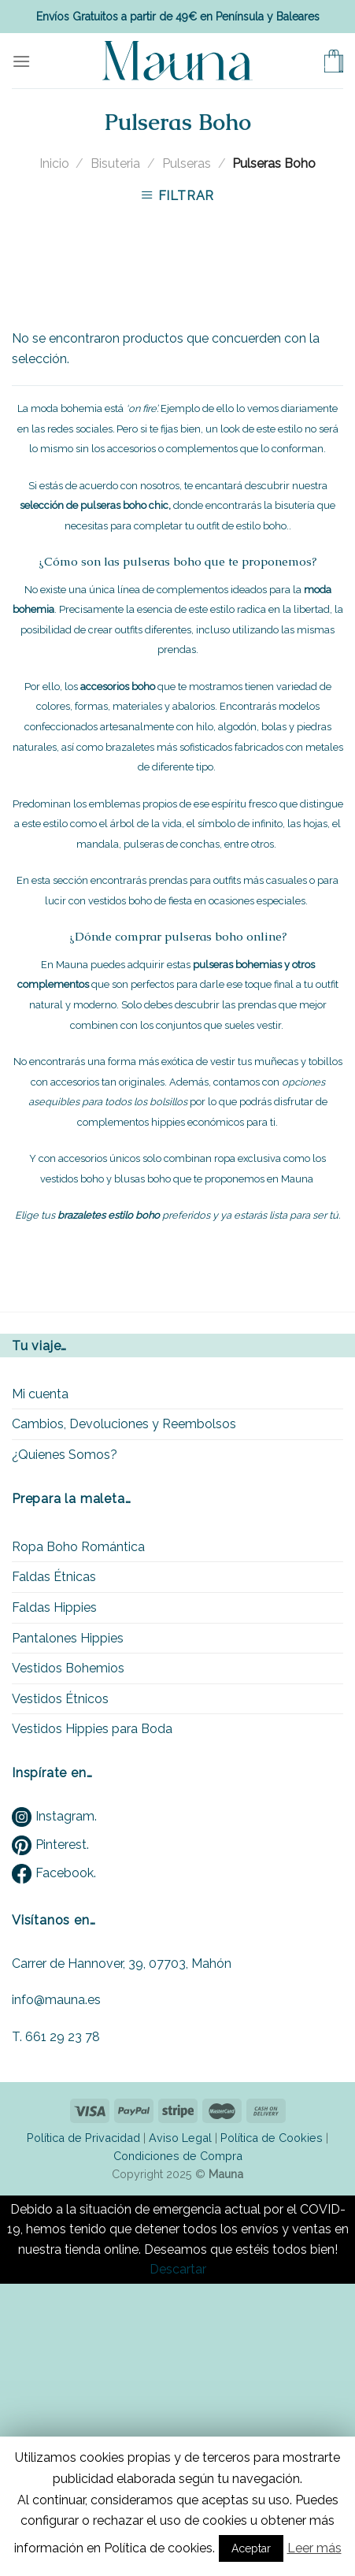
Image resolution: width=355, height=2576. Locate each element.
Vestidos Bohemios (68, 1668)
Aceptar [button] (251, 2548)
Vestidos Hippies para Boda (92, 1728)
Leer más (314, 2548)
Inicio (54, 163)
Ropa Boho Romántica (78, 1546)
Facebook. (54, 1872)
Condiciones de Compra (177, 2155)
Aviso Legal (180, 2137)
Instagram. (54, 1816)
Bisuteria (115, 163)
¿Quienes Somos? (64, 1454)
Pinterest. (50, 1844)
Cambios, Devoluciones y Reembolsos (124, 1423)
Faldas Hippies (54, 1607)
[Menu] (21, 61)
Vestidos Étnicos (60, 1698)
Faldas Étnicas (54, 1576)
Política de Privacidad (83, 2137)
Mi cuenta (40, 1393)
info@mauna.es (56, 1999)
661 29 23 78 (62, 2036)
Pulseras (186, 163)
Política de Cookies (271, 2137)
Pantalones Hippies (68, 1638)
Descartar (178, 2269)
